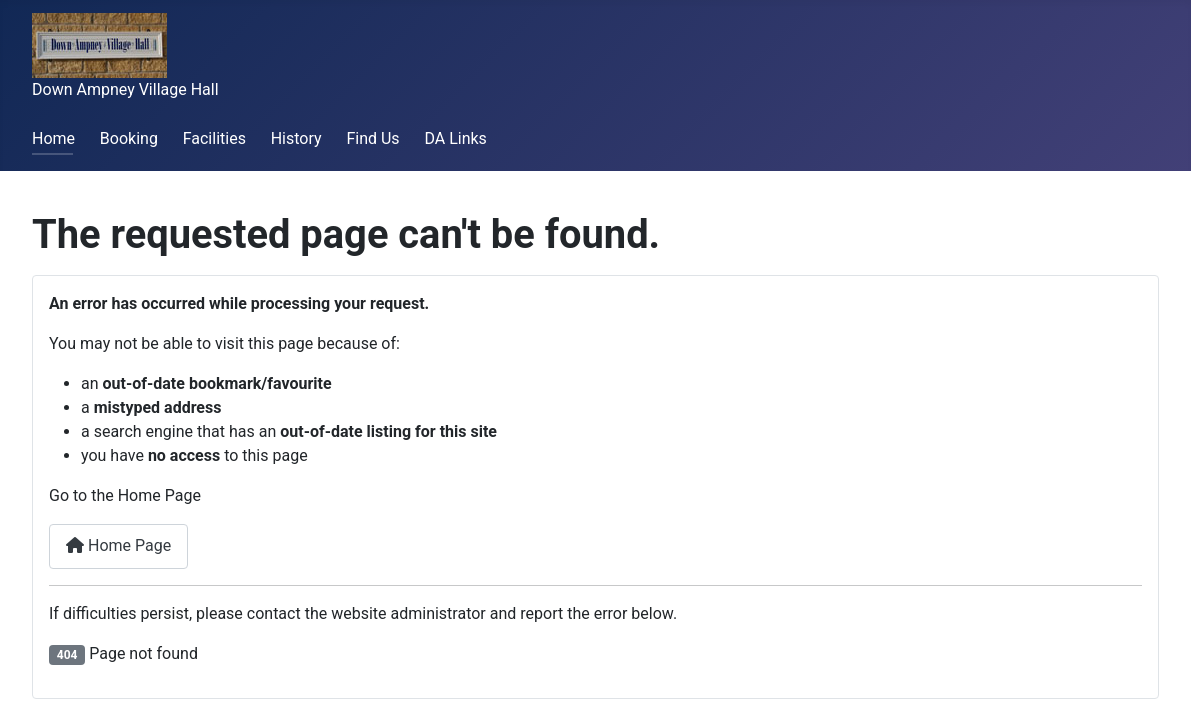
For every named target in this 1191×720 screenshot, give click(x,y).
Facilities (214, 138)
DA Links (455, 138)
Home (53, 138)
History (296, 138)
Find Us (372, 138)
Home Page (118, 545)
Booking (129, 138)
